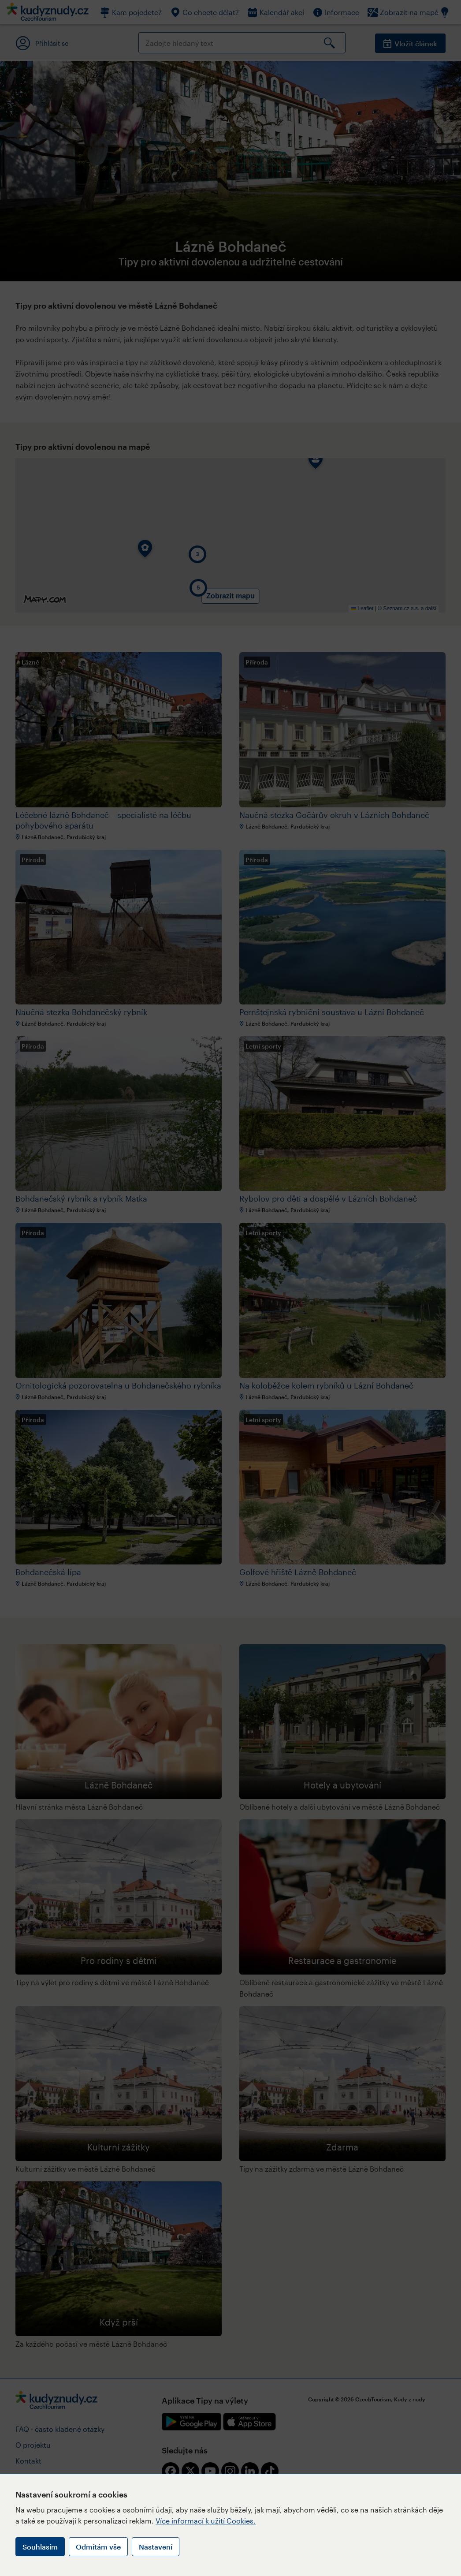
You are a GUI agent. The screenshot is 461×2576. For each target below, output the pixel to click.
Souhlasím (40, 2546)
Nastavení (155, 2546)
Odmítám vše (98, 2546)
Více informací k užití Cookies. (206, 2520)
